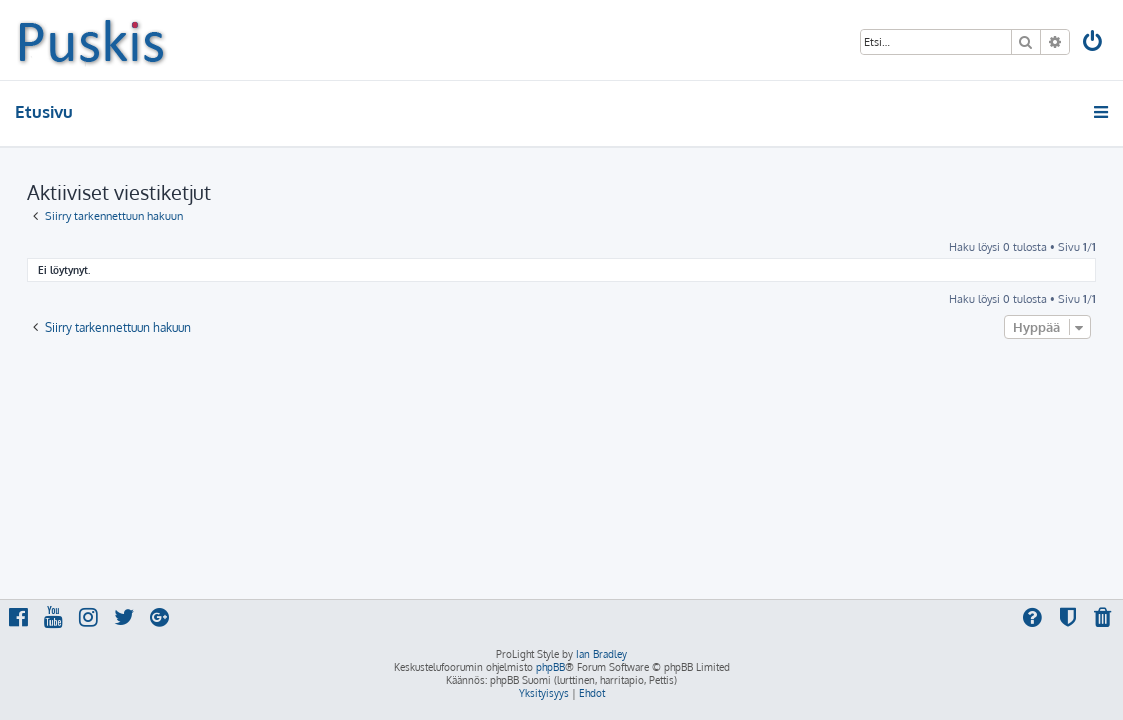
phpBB (550, 667)
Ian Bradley (601, 654)
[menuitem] (1094, 43)
